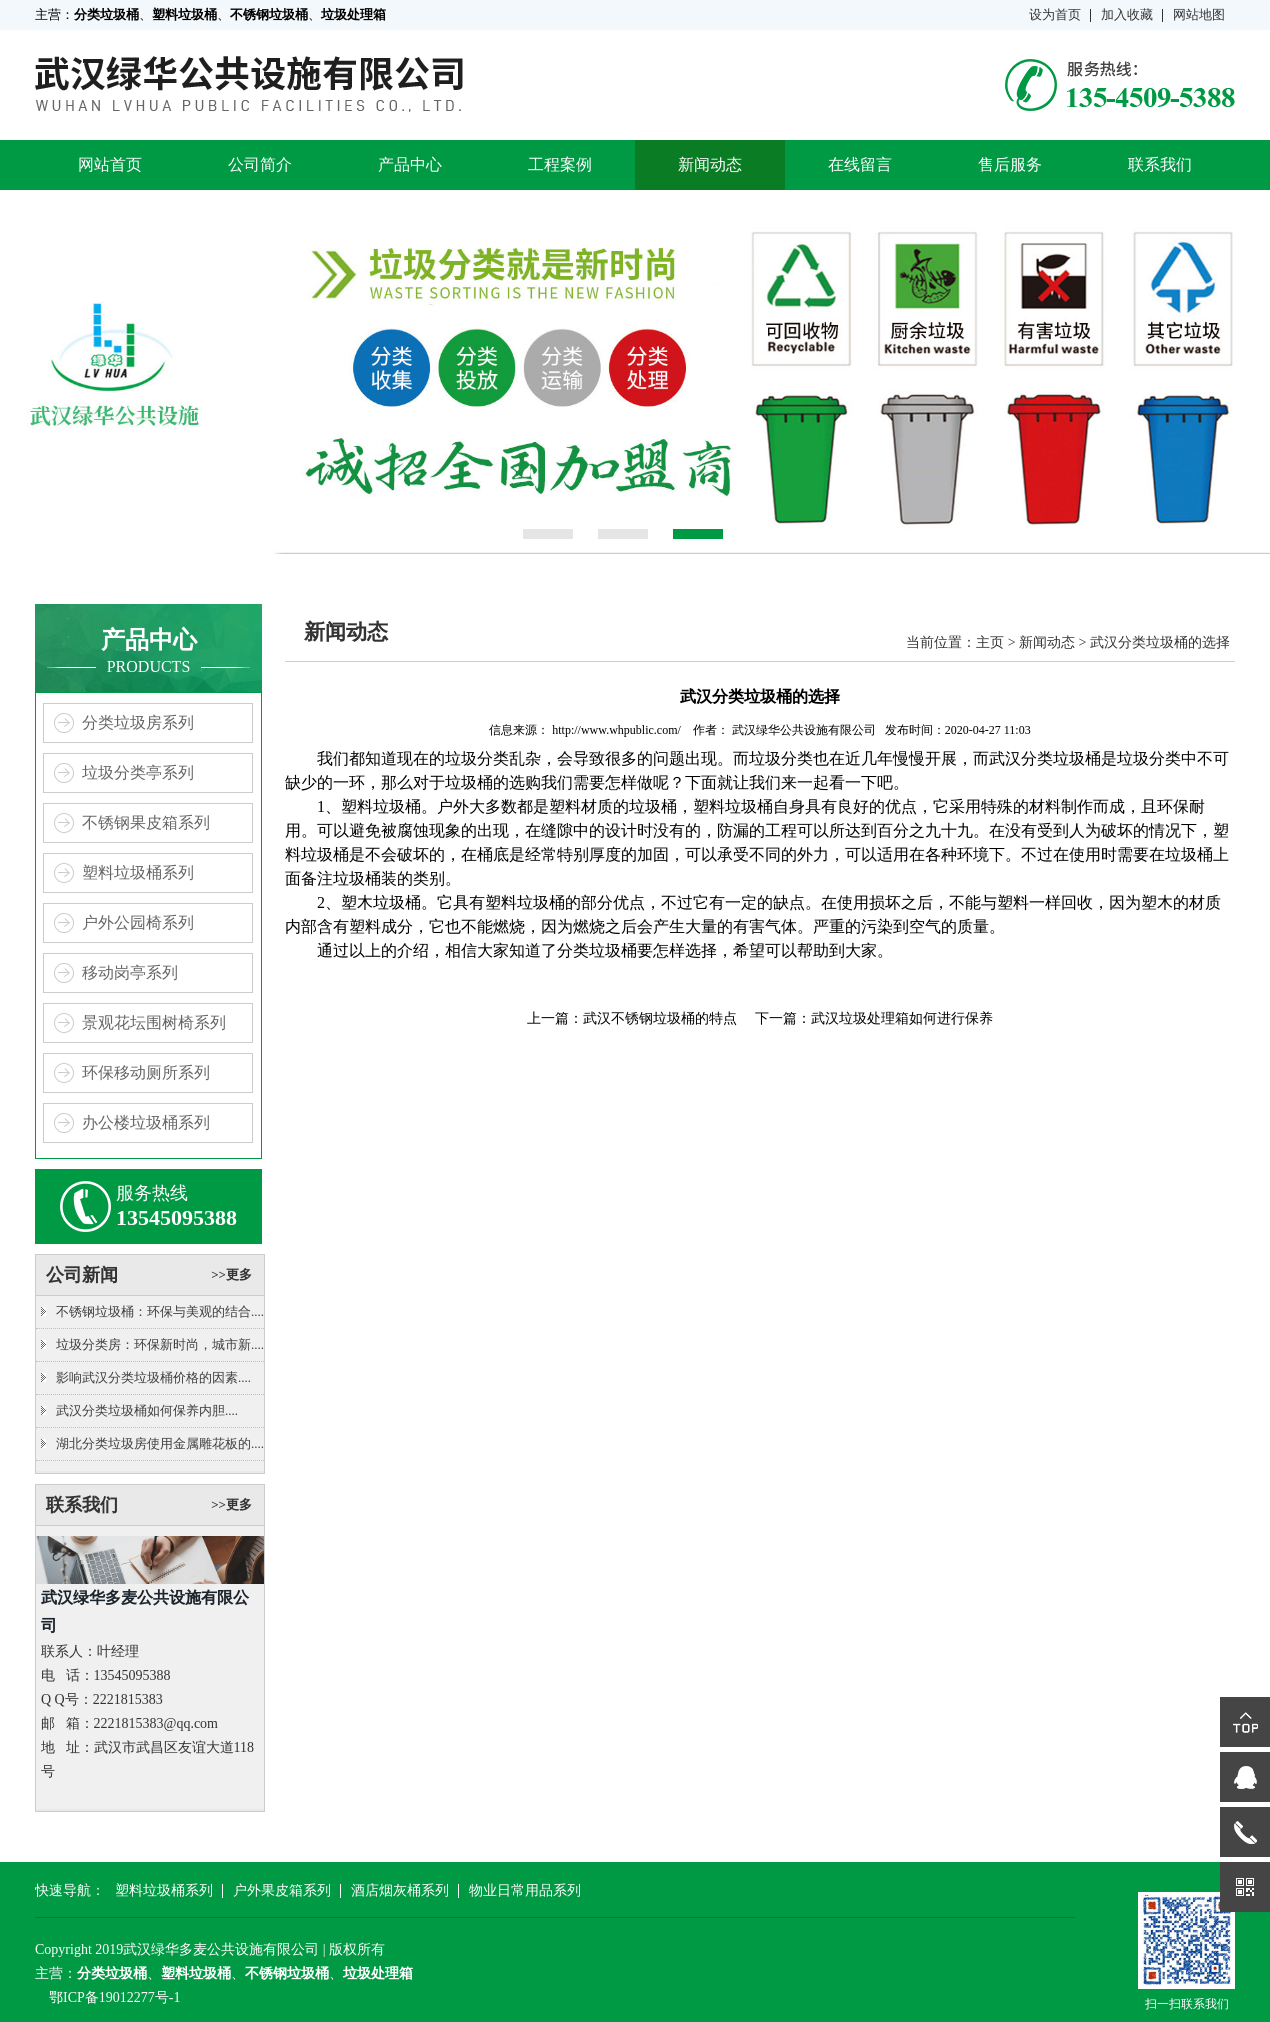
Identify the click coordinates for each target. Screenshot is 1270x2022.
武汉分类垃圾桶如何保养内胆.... (147, 1410)
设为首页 (1055, 14)
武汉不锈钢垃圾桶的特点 (660, 1018)
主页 (990, 642)
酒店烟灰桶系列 (400, 1890)
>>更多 (231, 1274)
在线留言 (860, 164)
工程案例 (560, 164)
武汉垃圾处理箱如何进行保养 (902, 1018)
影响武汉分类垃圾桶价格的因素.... (153, 1377)
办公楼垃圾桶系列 (146, 1122)
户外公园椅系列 (138, 922)
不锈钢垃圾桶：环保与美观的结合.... (160, 1311)
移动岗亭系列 (130, 972)
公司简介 (260, 164)
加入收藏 (1127, 14)
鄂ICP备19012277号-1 (114, 1997)
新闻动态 (710, 164)
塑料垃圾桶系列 (138, 872)
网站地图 (1199, 14)
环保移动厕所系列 (146, 1072)
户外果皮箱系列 (282, 1890)
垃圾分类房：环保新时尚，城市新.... (160, 1344)
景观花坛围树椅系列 (154, 1022)
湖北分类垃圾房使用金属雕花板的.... (160, 1443)
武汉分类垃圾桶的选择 (1160, 642)
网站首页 (110, 164)
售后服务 (1010, 164)
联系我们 (1160, 164)
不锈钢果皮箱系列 (146, 822)
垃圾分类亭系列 (138, 772)
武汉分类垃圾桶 (1045, 758)
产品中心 (410, 164)
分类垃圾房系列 (138, 722)
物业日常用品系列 (525, 1890)
